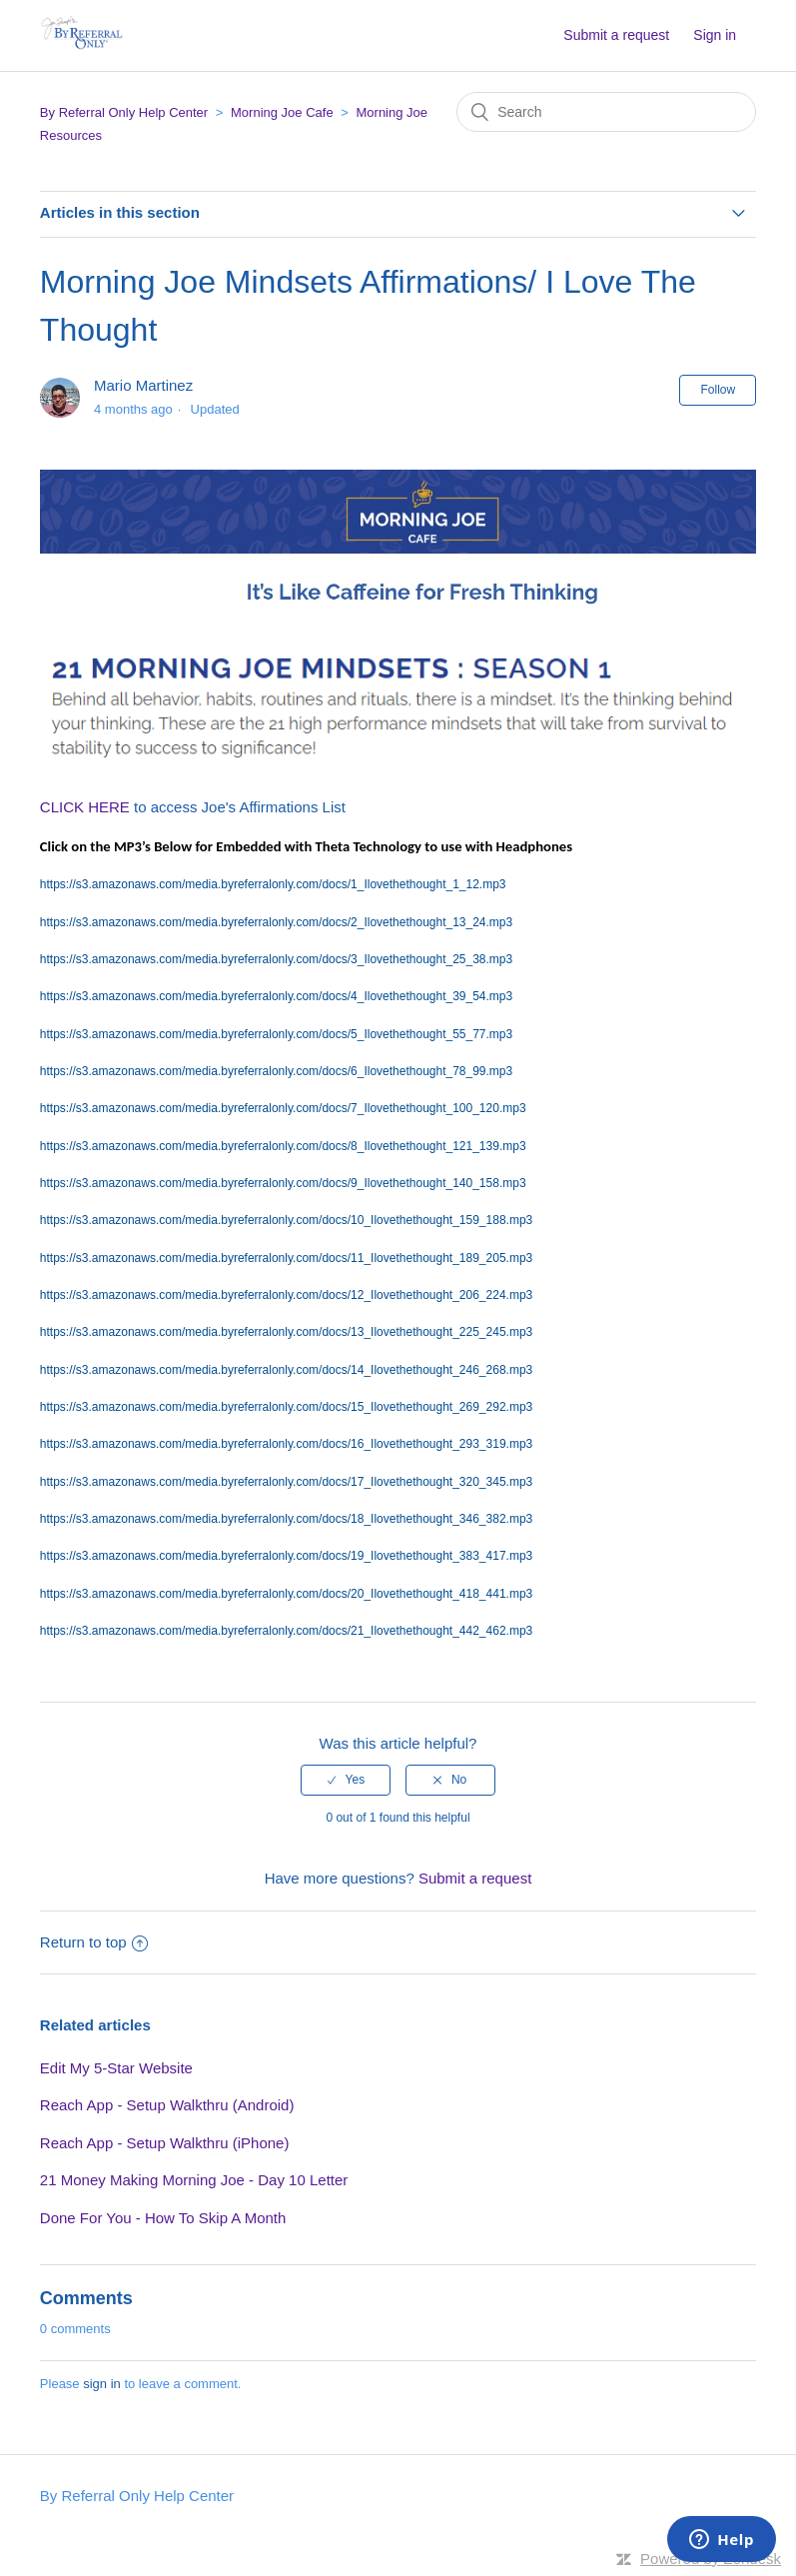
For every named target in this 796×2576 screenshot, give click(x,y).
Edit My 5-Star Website (116, 2067)
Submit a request (616, 35)
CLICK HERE (85, 806)
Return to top (94, 1941)
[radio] (346, 1780)
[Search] (606, 112)
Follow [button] (717, 390)
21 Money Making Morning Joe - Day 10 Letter (194, 2179)
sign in (102, 2383)
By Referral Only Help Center (124, 112)
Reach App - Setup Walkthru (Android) (167, 2104)
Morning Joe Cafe (282, 112)
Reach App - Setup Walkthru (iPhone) (165, 2142)
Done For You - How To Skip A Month (163, 2217)
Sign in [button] (714, 35)
